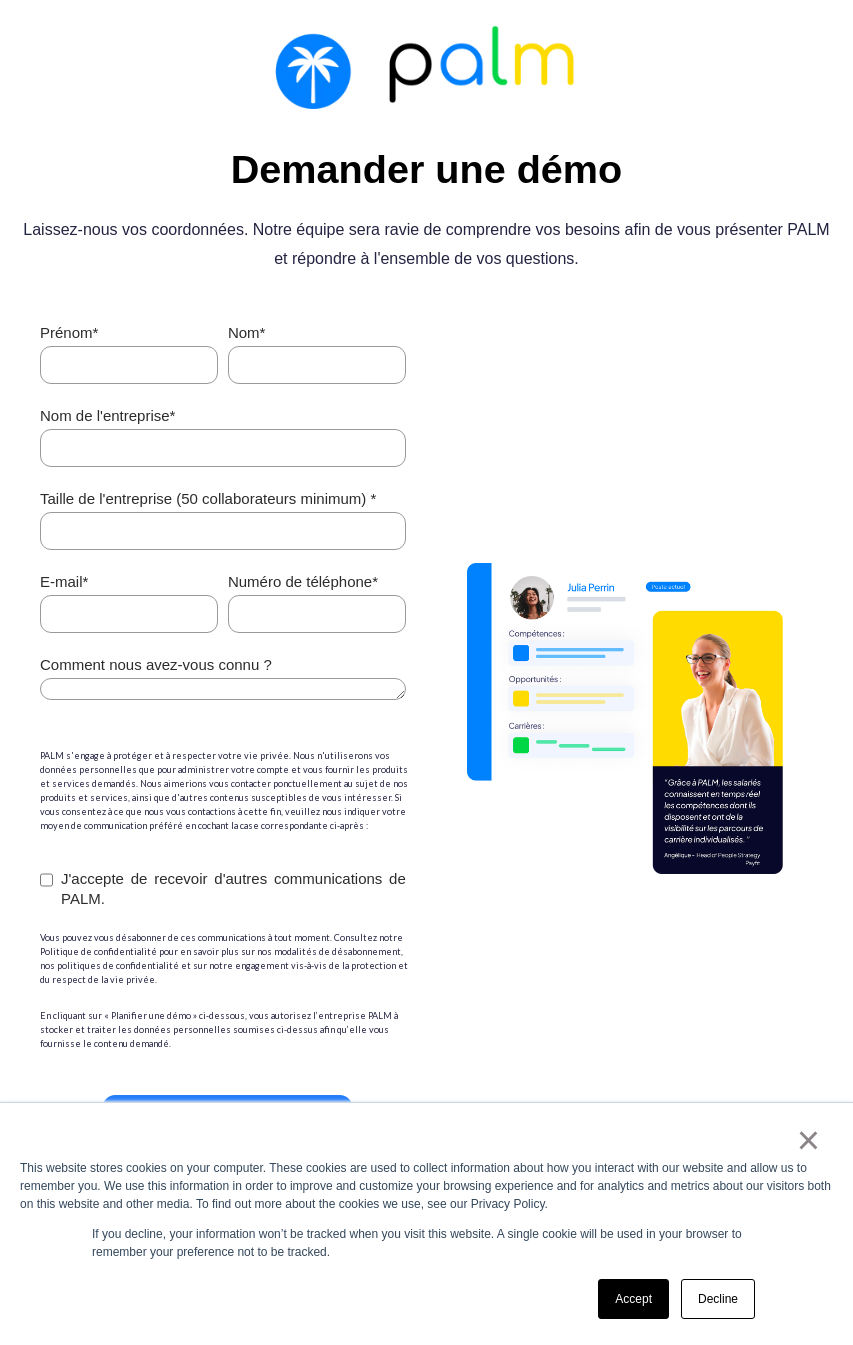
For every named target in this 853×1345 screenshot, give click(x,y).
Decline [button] (718, 1299)
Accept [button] (633, 1299)
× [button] (808, 1140)
